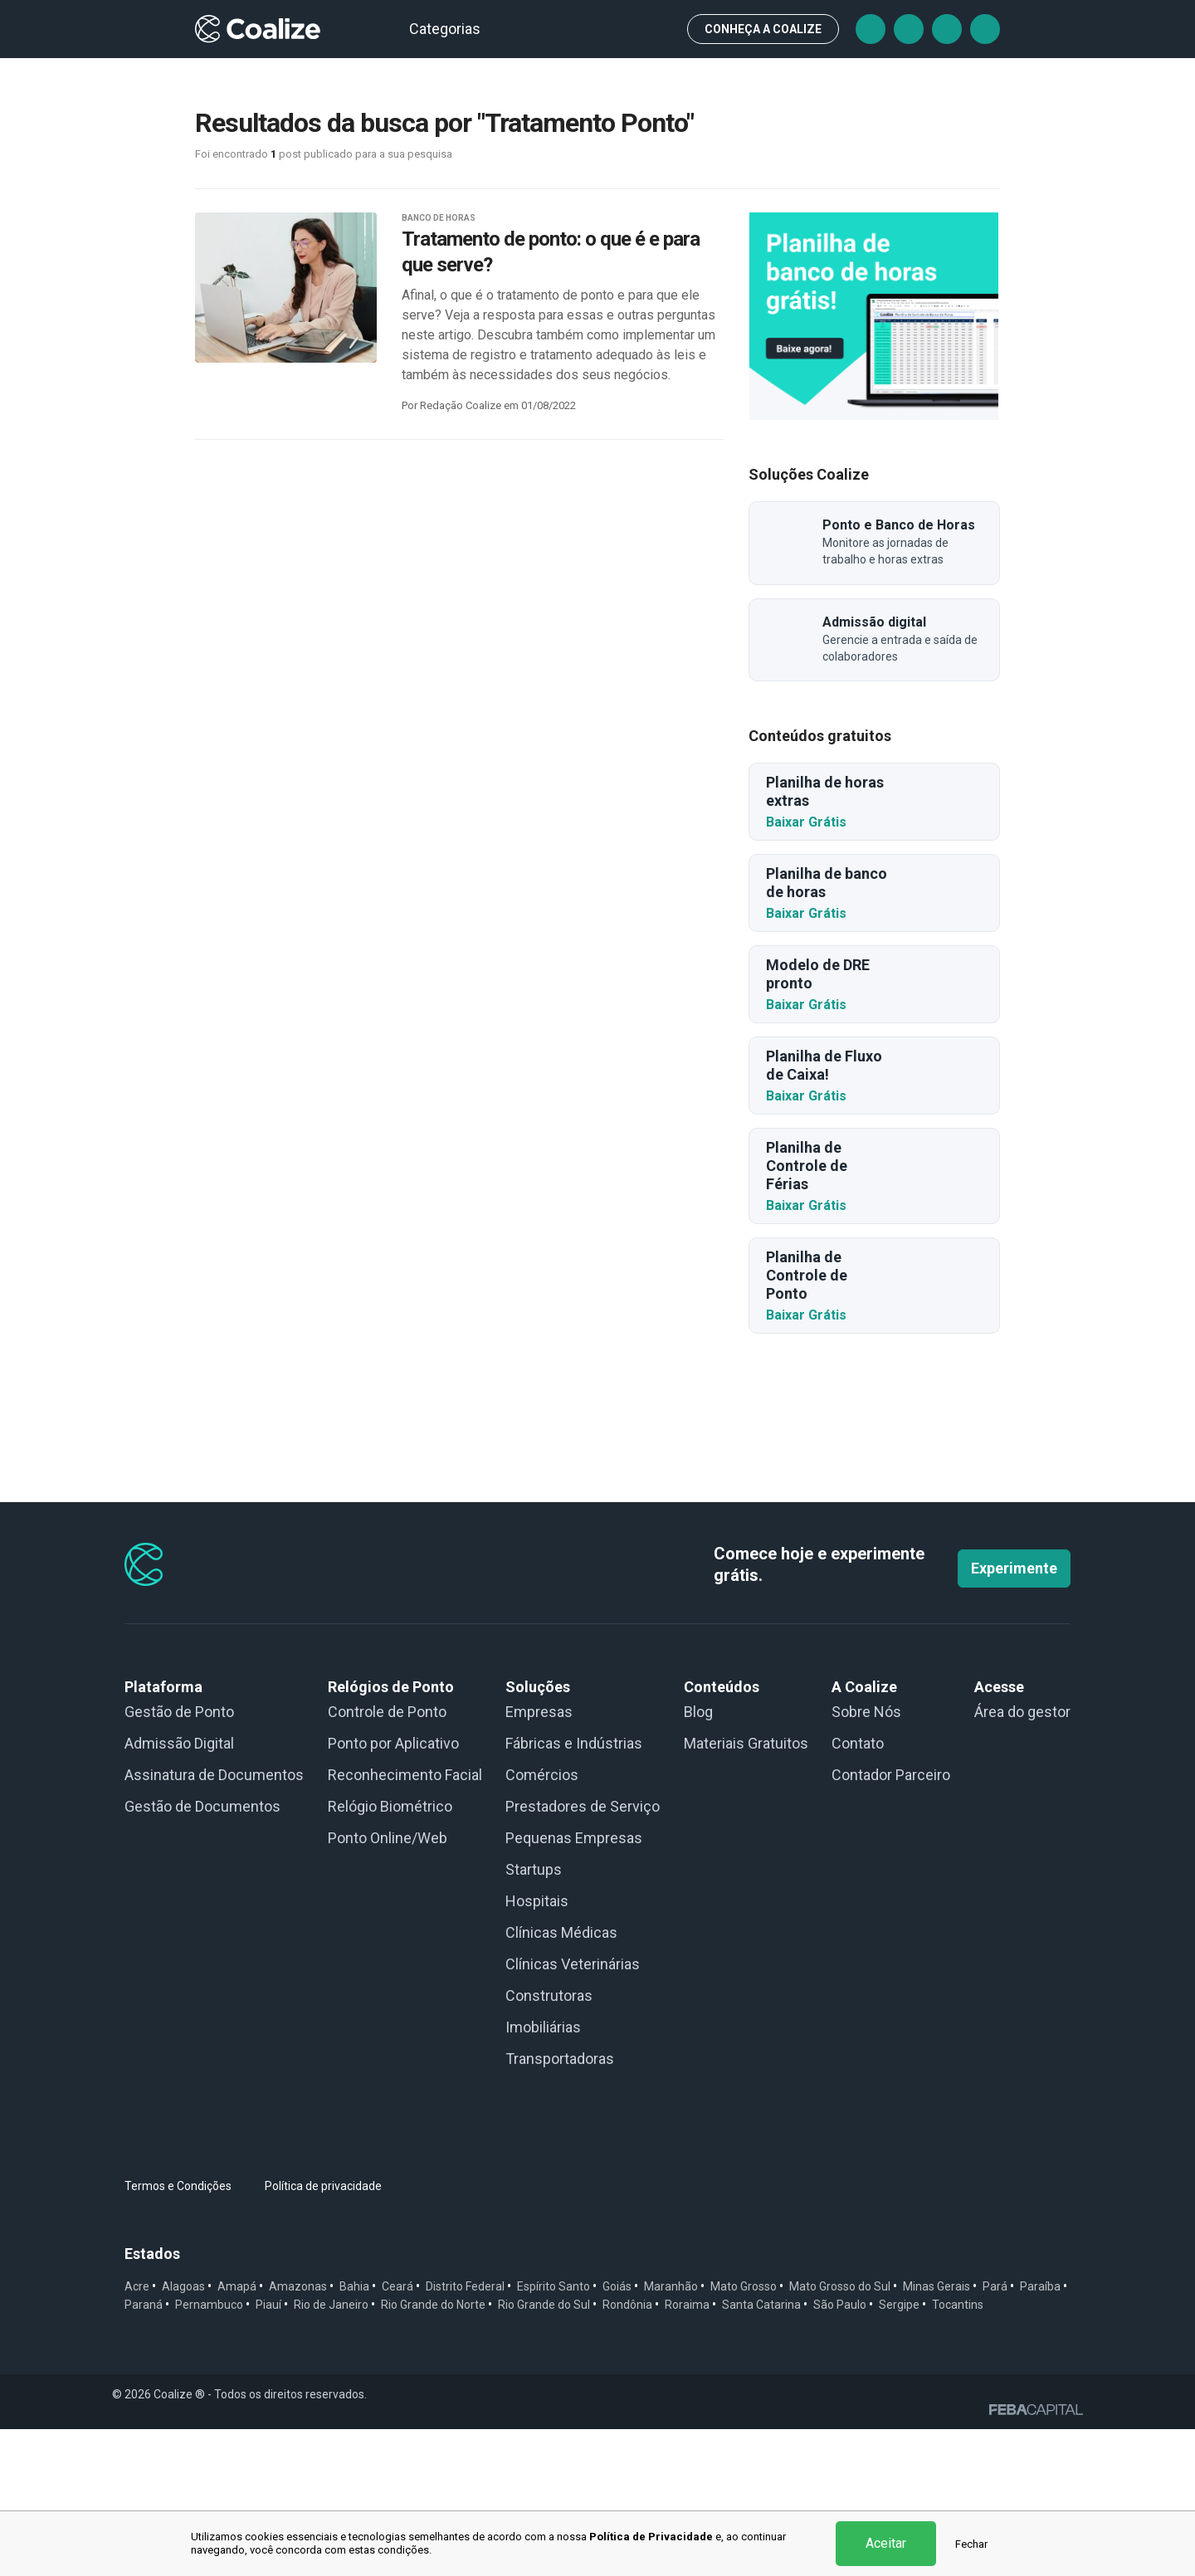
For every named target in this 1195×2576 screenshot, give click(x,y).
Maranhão (671, 2433)
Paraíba (1040, 2433)
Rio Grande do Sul (544, 2451)
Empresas (539, 1858)
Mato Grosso (743, 2433)
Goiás (617, 2433)
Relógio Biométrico (390, 1953)
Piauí (268, 2451)
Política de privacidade (323, 2332)
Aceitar (886, 2543)
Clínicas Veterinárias (572, 2111)
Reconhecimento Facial (405, 1921)
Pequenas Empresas (573, 1984)
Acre (136, 2433)
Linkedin (985, 29)
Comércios (541, 1921)
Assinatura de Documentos (214, 1921)
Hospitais (536, 2047)
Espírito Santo (553, 2433)
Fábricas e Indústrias (573, 1890)
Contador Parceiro (891, 1921)
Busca (660, 29)
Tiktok (908, 29)
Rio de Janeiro (331, 2451)
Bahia (354, 2433)
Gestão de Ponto (179, 1858)
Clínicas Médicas (561, 2079)
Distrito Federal (465, 2433)
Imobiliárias (543, 2174)
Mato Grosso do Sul (839, 2433)
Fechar (971, 2544)
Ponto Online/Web (387, 1984)
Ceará (397, 2433)
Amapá (236, 2433)
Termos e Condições (178, 2332)
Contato (858, 1890)
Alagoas (183, 2433)
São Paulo (839, 2451)
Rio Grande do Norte (433, 2451)
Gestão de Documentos (202, 1953)
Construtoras (549, 2142)
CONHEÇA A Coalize (763, 29)
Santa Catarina (761, 2451)
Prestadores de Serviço (582, 1953)
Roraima (687, 2451)
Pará (995, 2433)
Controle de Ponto (387, 1858)
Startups (533, 2016)
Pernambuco (209, 2451)
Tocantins (957, 2451)
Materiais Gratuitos (746, 1890)
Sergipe (899, 2451)
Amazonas (298, 2433)
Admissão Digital (179, 1890)
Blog (698, 1858)
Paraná (143, 2451)
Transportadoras (559, 2205)
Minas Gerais (936, 2433)
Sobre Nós (866, 1858)
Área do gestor (1022, 1858)
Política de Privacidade (651, 2536)
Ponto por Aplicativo (393, 1890)
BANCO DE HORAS (439, 217)
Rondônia (627, 2451)
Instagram (947, 29)
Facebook (870, 29)
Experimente (1014, 1715)
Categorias (452, 28)
